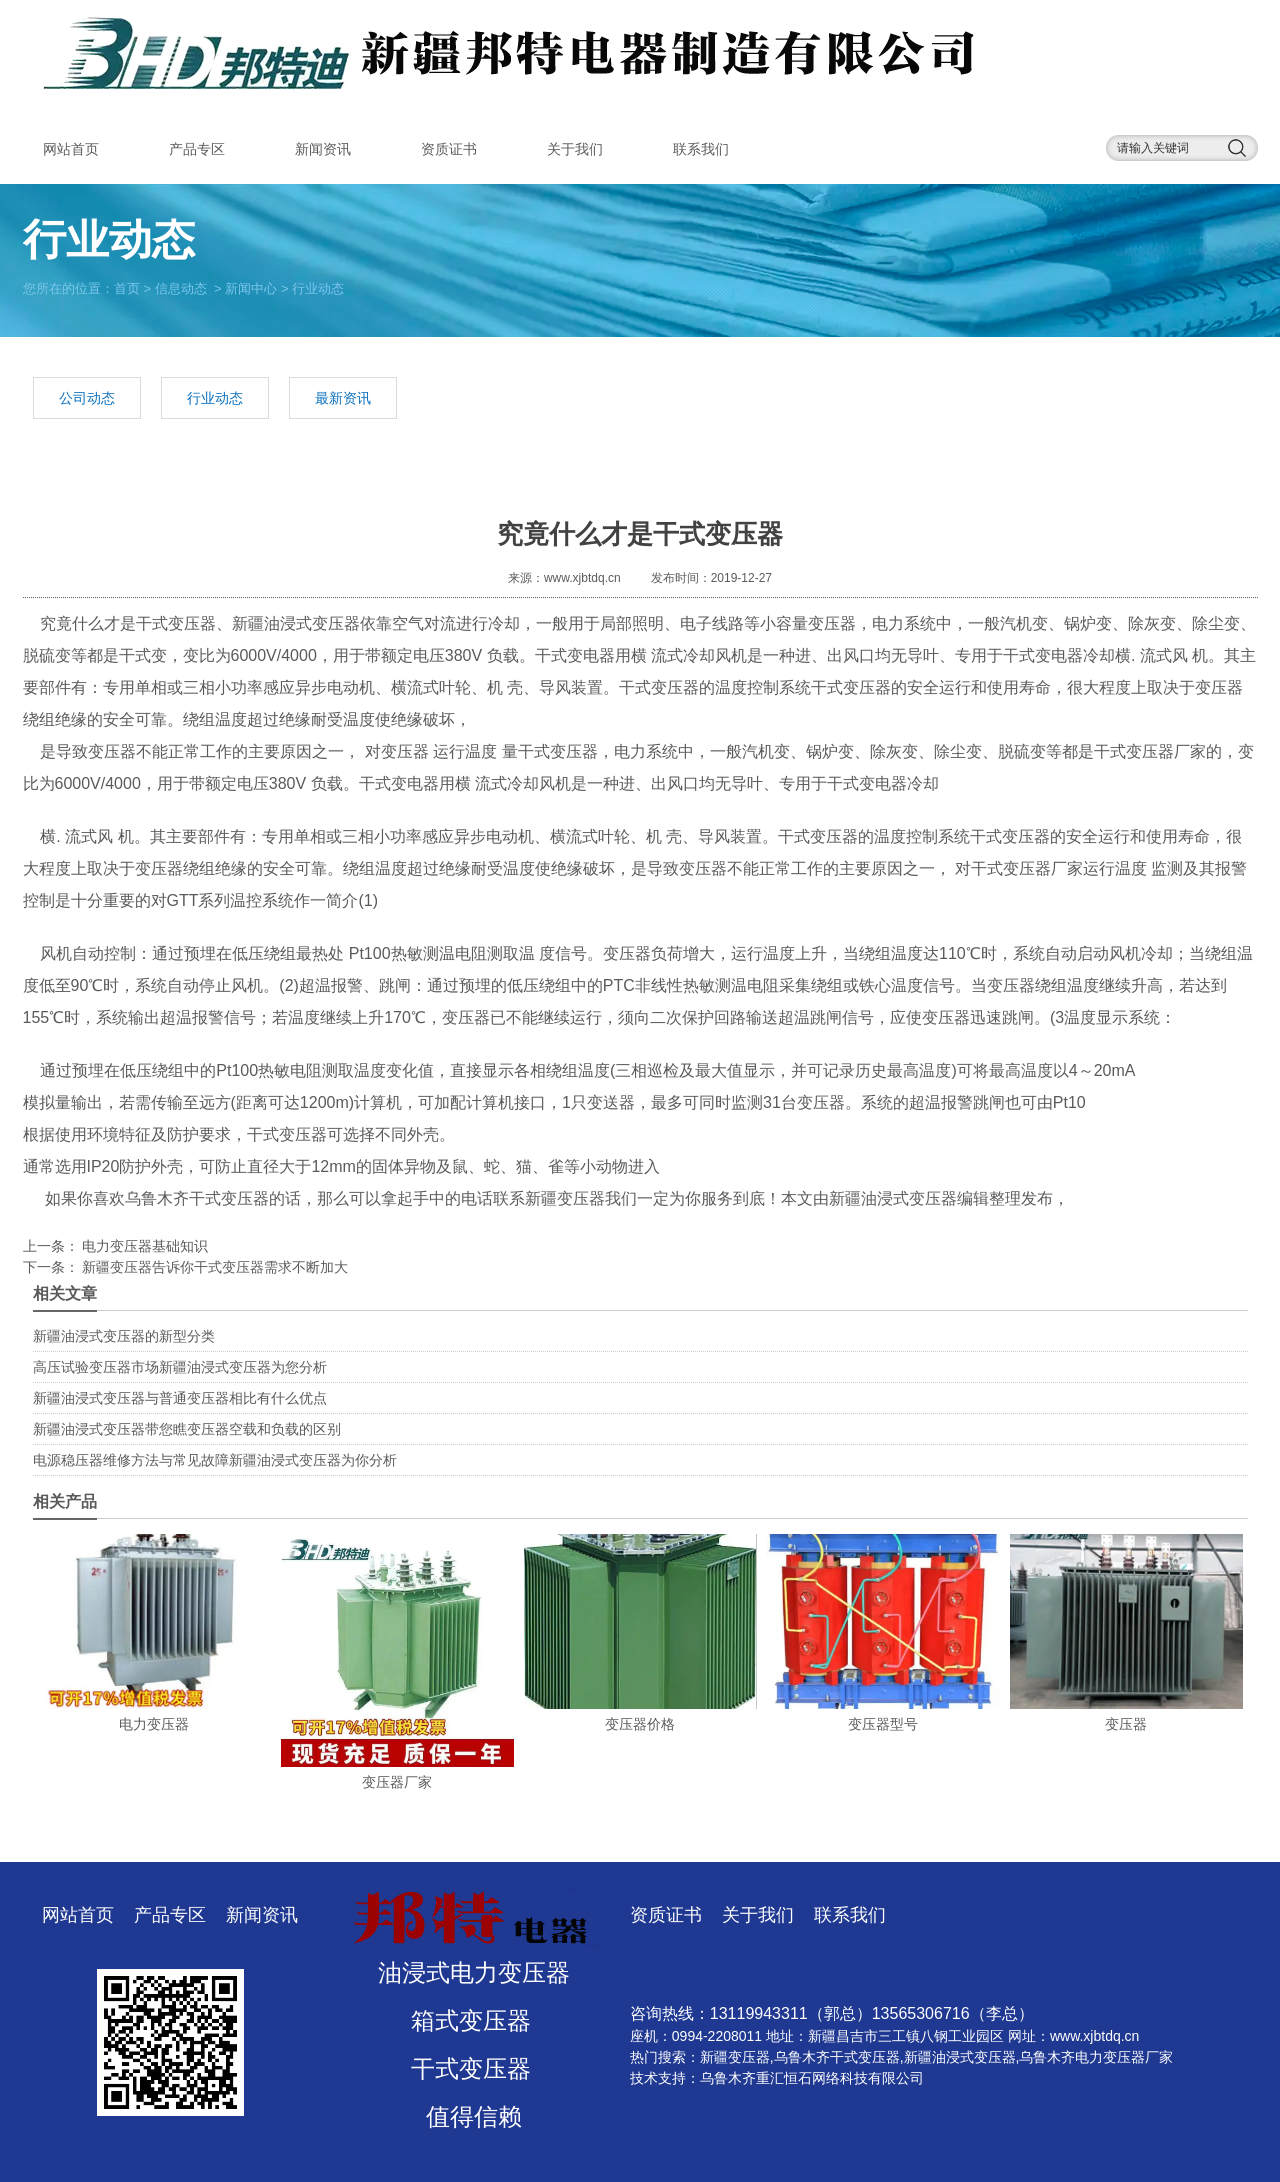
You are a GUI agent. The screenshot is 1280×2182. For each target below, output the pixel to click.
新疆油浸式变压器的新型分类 (124, 1336)
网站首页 (71, 149)
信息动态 (181, 287)
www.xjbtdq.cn (582, 578)
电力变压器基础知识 (144, 1246)
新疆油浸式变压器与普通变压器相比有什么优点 (180, 1398)
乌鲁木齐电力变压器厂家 (1096, 2057)
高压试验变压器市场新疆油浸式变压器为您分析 (180, 1367)
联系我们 (701, 149)
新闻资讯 (323, 149)
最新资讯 (343, 398)
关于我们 (575, 149)
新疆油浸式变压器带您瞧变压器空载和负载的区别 (187, 1429)
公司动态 (87, 398)
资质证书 (449, 149)
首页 (127, 287)
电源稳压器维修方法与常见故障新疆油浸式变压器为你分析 (215, 1460)
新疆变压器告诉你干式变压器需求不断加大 (214, 1267)
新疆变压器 (735, 2057)
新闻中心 (251, 287)
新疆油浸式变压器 (296, 623)
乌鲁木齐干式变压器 (197, 1198)
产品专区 (197, 149)
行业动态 (215, 398)
